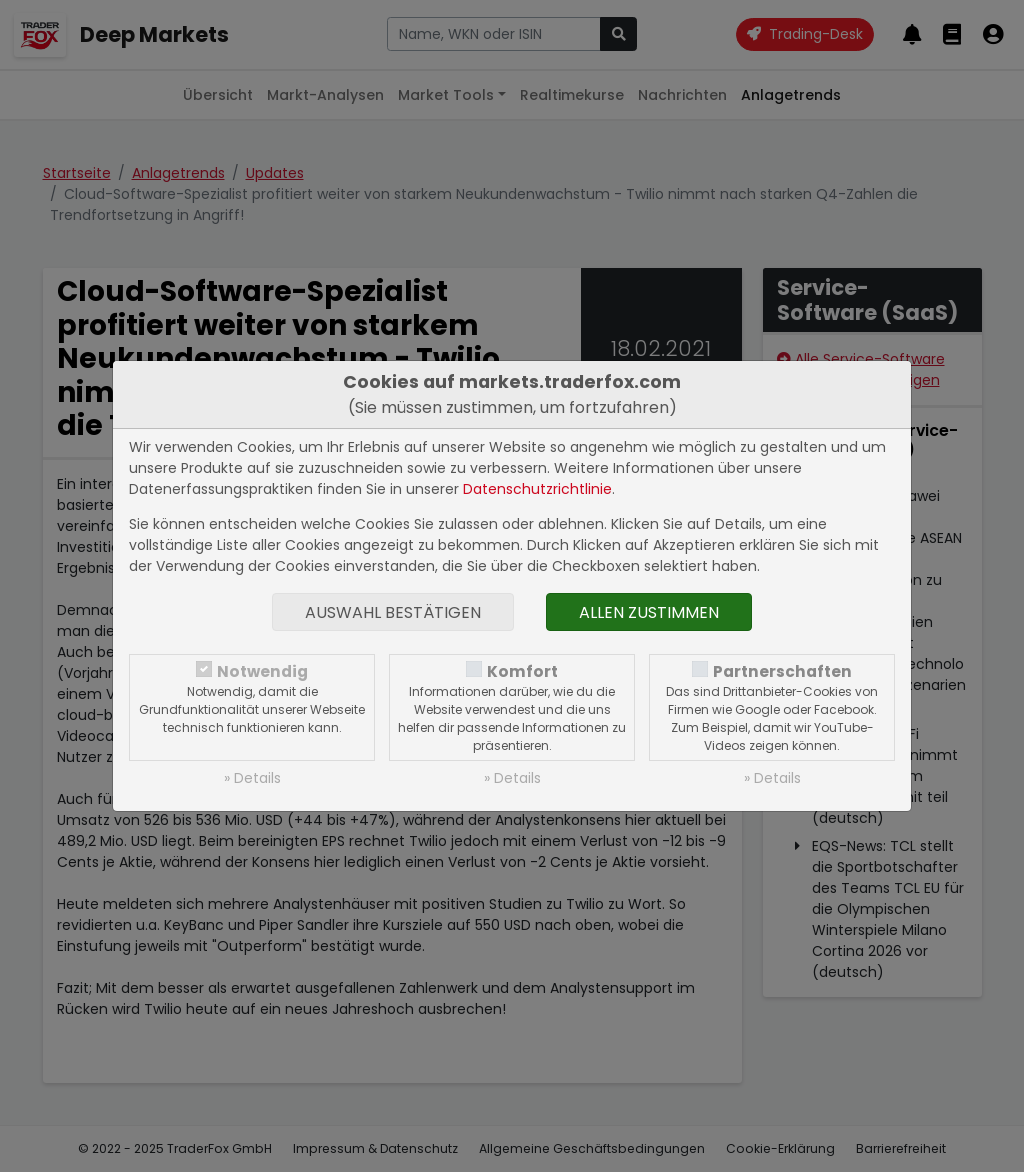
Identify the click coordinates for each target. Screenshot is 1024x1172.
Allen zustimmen (649, 612)
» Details (252, 778)
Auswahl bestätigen (393, 612)
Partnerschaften (782, 671)
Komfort (522, 671)
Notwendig (262, 671)
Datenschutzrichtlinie (537, 489)
